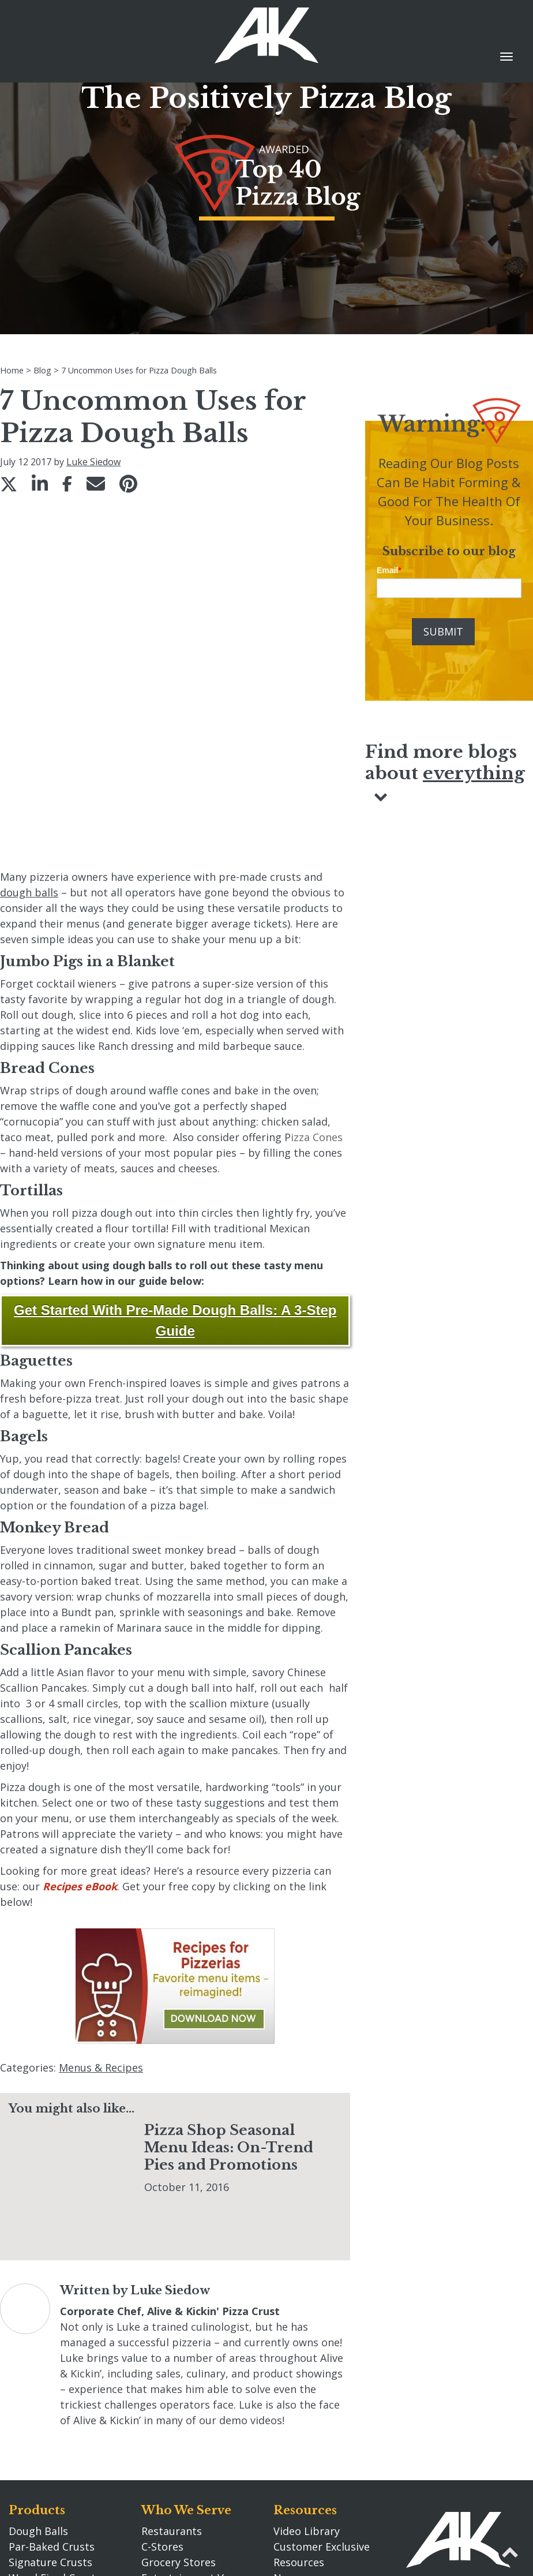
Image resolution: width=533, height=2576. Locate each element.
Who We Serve (186, 2309)
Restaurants (171, 2330)
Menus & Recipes (101, 1917)
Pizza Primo (38, 2424)
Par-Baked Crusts (52, 2346)
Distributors (172, 2392)
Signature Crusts (50, 2361)
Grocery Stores (178, 2361)
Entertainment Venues (197, 2377)
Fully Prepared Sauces (63, 2408)
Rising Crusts (41, 2392)
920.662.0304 (437, 2440)
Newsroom (300, 2377)
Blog (287, 2484)
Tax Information (313, 2455)
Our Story (172, 2437)
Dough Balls (38, 2330)
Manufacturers (178, 2408)
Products (37, 2309)
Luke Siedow (93, 461)
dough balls (29, 742)
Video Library (306, 2330)
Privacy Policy (306, 2439)
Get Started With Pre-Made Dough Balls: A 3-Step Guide (175, 1170)
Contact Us (440, 2388)
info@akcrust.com (451, 2456)
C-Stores (162, 2346)
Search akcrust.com (322, 2392)
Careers (160, 2458)
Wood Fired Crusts (55, 2377)
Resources (305, 2309)
